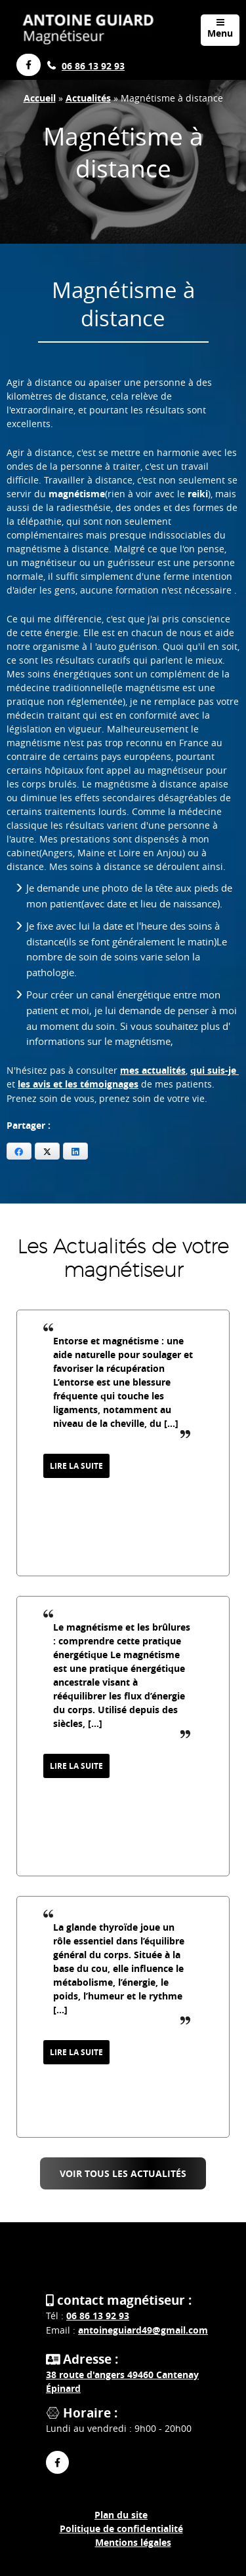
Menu (220, 28)
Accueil (40, 98)
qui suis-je (214, 1070)
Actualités (88, 98)
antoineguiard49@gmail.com (143, 2330)
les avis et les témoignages (78, 1084)
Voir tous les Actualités (123, 2173)
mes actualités (153, 1070)
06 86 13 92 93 (93, 66)
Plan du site (121, 2515)
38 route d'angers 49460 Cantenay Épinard (122, 2381)
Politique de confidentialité (121, 2528)
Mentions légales (133, 2542)
